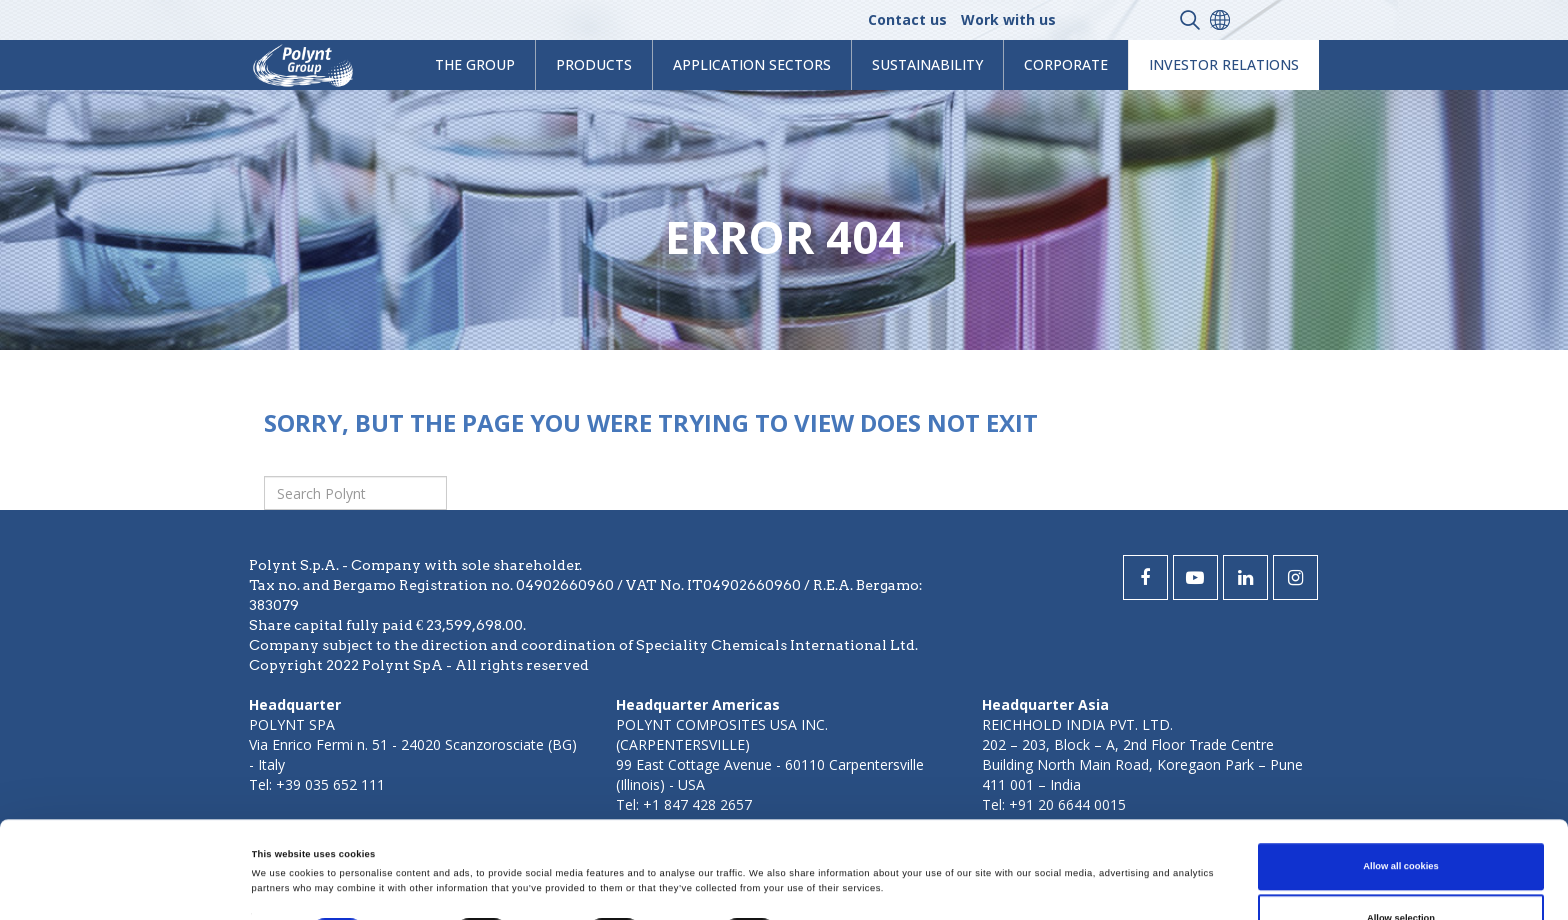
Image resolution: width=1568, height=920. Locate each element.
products (594, 64)
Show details (830, 844)
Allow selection (1401, 821)
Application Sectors (752, 64)
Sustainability (927, 64)
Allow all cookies (1400, 770)
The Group (475, 64)
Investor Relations (1224, 64)
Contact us (907, 19)
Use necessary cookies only (1401, 873)
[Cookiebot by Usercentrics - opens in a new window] (129, 886)
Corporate (1066, 64)
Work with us (1008, 19)
